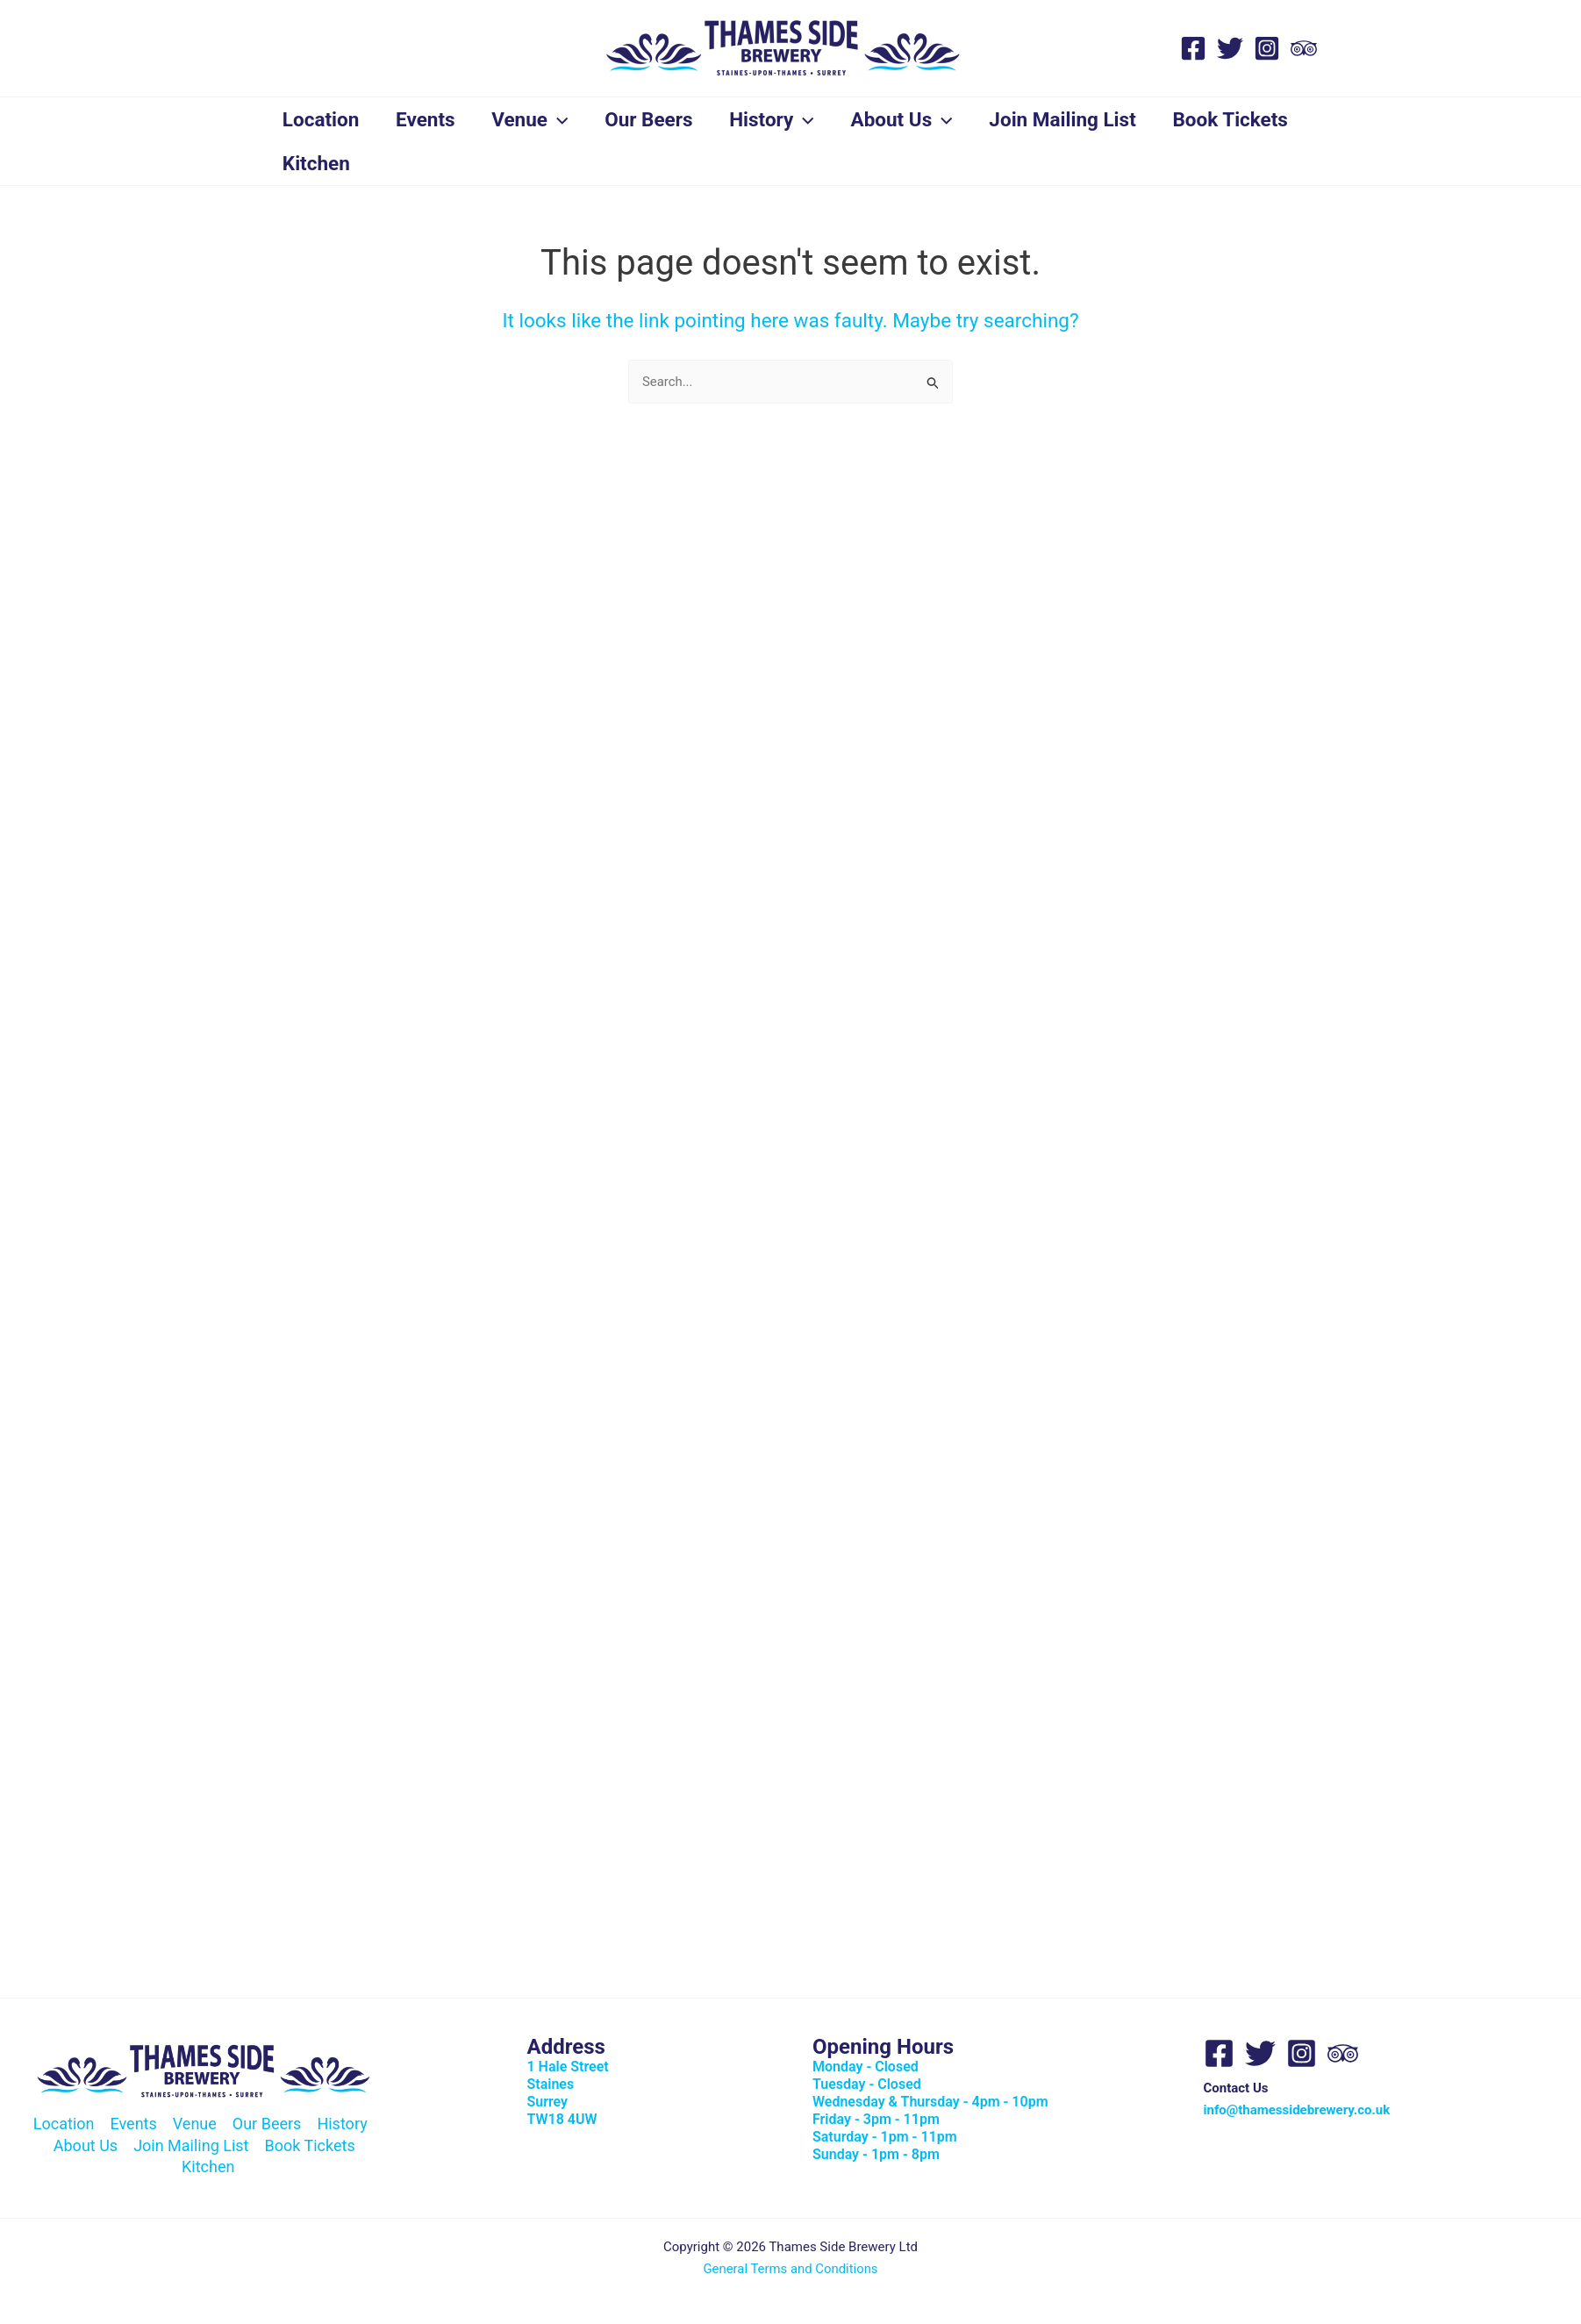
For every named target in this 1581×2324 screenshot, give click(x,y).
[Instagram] (1267, 48)
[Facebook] (1193, 48)
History (784, 119)
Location (322, 119)
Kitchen (472, 163)
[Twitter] (1230, 48)
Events (430, 119)
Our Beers (659, 119)
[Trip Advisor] (1304, 48)
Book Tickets (342, 163)
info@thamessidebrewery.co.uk (1297, 2110)
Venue (537, 119)
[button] (565, 119)
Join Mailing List (1081, 119)
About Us (918, 119)
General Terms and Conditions (791, 2269)
